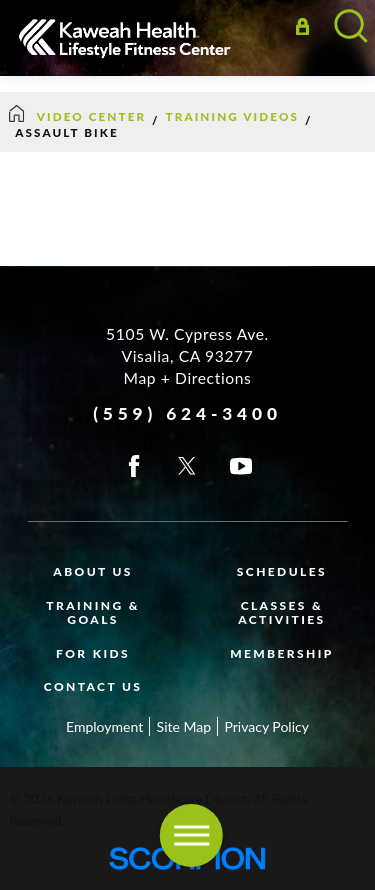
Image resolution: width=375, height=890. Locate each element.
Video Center (92, 116)
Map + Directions (188, 378)
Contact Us (93, 686)
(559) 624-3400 (187, 413)
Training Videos (233, 116)
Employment (104, 726)
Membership (281, 653)
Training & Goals (93, 612)
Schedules (282, 571)
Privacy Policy (266, 726)
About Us (93, 571)
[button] (191, 835)
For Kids (93, 653)
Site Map (184, 726)
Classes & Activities (281, 612)
